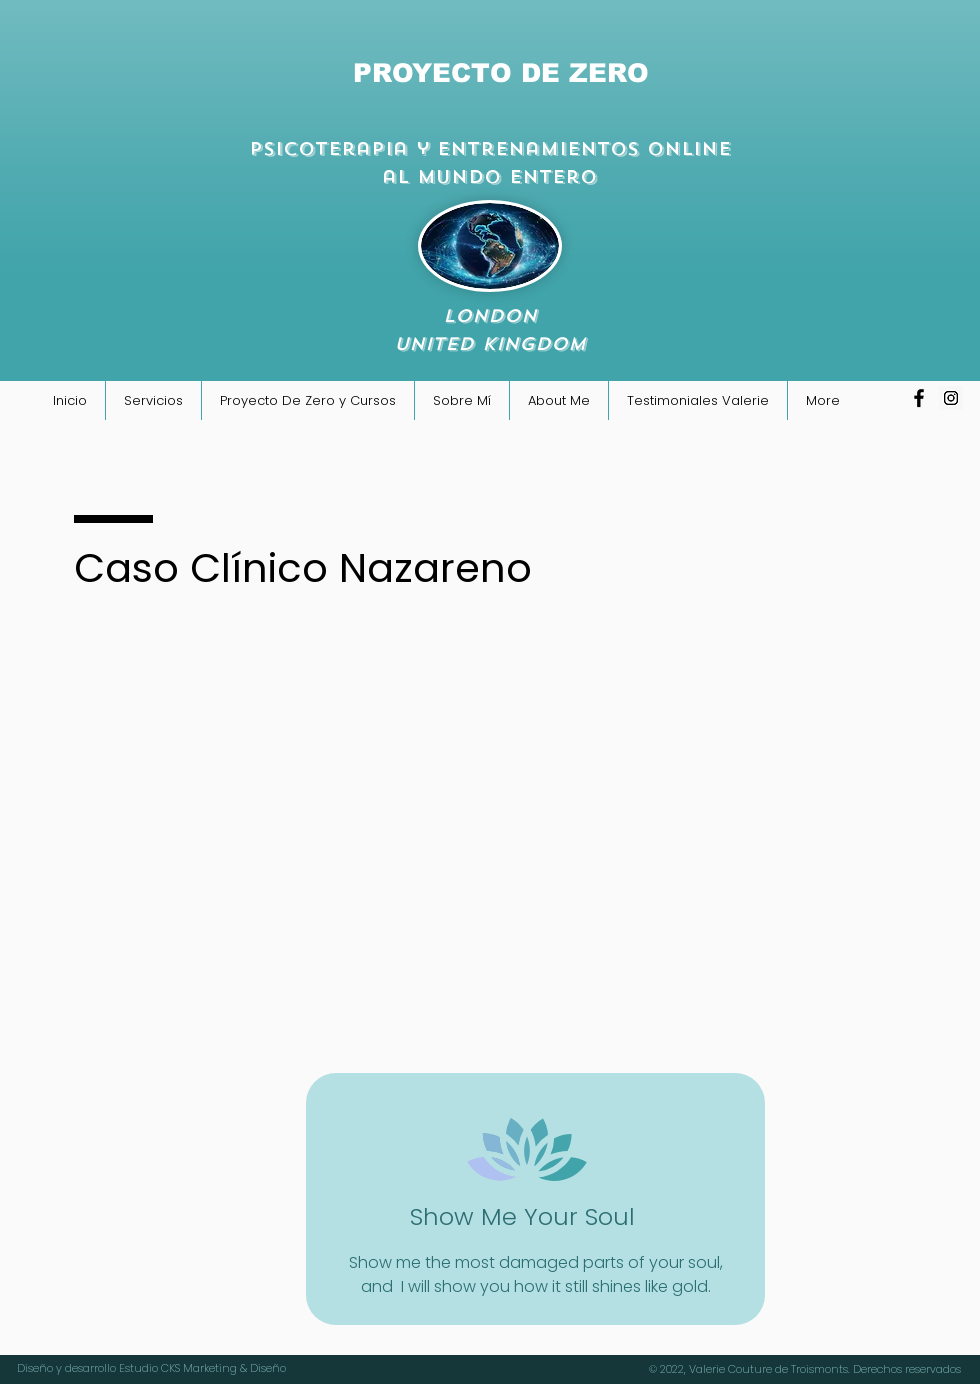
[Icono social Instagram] (951, 398)
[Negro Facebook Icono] (919, 398)
